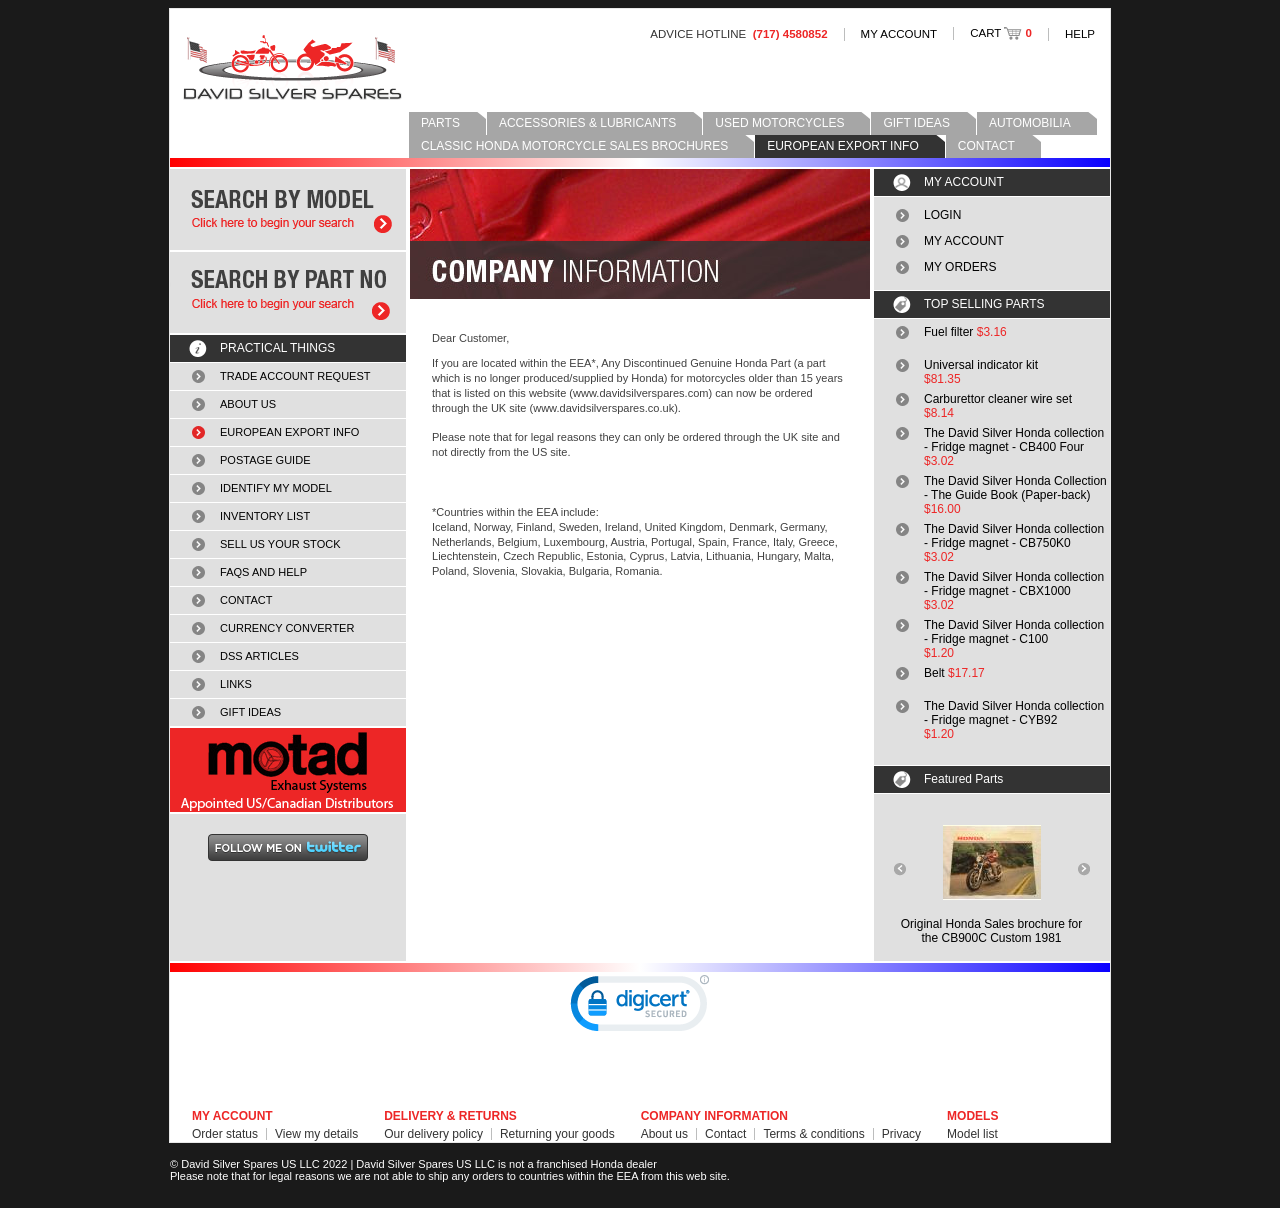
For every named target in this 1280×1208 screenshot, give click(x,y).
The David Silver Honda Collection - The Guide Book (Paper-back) (1015, 488)
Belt (934, 673)
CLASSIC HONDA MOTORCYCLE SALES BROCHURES (574, 146)
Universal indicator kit (981, 365)
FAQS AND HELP (263, 572)
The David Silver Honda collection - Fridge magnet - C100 (1014, 632)
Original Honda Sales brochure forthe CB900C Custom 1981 (991, 931)
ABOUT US (248, 404)
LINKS (236, 684)
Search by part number (288, 292)
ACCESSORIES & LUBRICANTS (587, 123)
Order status (225, 1134)
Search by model (288, 209)
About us (664, 1134)
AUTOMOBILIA (1030, 123)
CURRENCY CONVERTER (287, 628)
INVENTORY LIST (265, 516)
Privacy (901, 1134)
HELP (1080, 34)
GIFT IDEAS (916, 123)
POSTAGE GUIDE (265, 460)
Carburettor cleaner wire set (998, 399)
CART (1001, 33)
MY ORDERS (960, 267)
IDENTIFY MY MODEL (276, 488)
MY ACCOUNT (899, 34)
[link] (640, 1008)
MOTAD (288, 770)
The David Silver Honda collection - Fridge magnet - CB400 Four (1014, 440)
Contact (725, 1134)
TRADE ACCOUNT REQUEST (295, 376)
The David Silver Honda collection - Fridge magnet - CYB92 (1014, 713)
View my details (316, 1134)
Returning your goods (557, 1134)
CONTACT (986, 146)
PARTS (440, 123)
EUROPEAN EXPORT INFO (843, 146)
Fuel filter (948, 332)
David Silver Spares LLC (292, 67)
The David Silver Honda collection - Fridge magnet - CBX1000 (1014, 584)
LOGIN (942, 215)
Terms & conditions (813, 1134)
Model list (972, 1134)
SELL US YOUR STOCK (280, 544)
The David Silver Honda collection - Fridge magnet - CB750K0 (1014, 536)
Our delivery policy (433, 1134)
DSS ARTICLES (259, 656)
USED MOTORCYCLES (779, 123)
